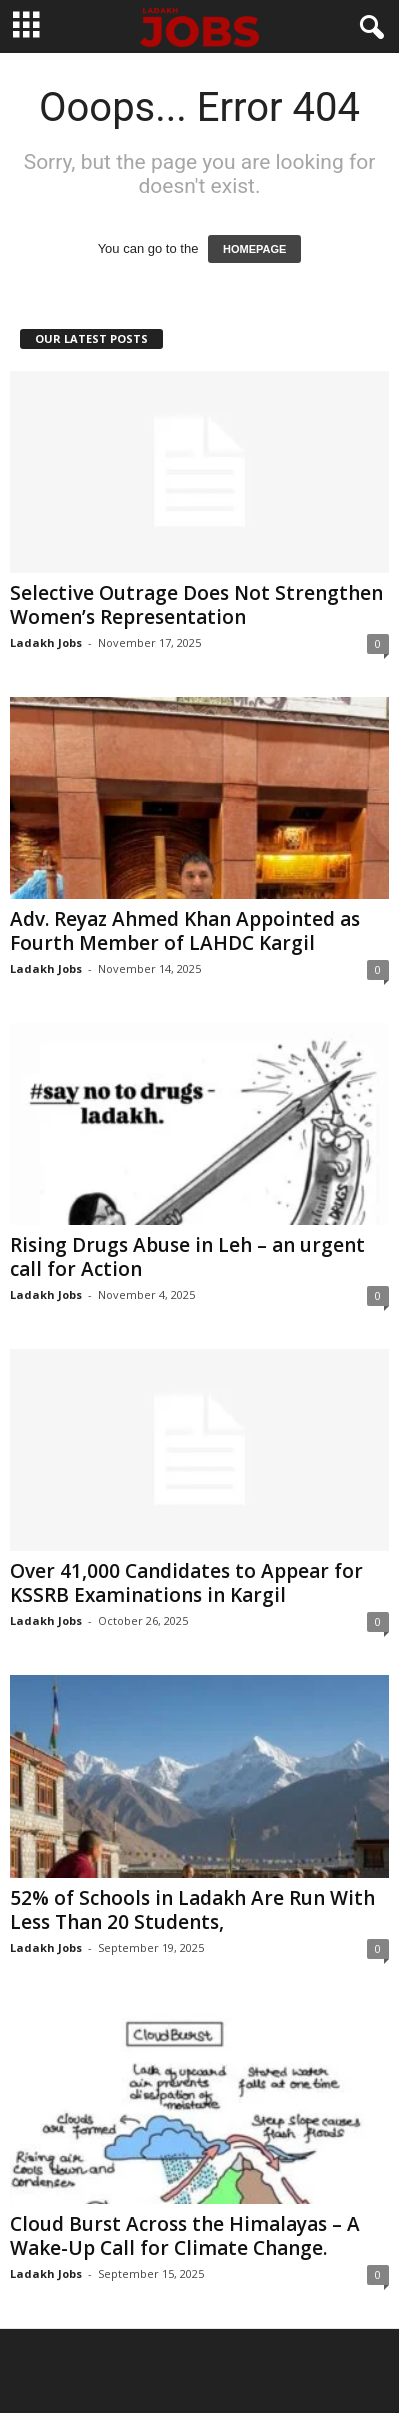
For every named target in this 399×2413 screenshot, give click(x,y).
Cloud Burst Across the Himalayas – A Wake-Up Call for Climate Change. (185, 2236)
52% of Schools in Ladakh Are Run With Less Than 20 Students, (192, 1910)
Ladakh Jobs (46, 642)
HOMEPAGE (254, 249)
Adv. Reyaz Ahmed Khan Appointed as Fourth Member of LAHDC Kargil (185, 931)
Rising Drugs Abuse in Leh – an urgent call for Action (187, 1257)
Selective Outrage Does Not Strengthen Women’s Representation (196, 605)
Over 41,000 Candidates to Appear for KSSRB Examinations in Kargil (186, 1583)
